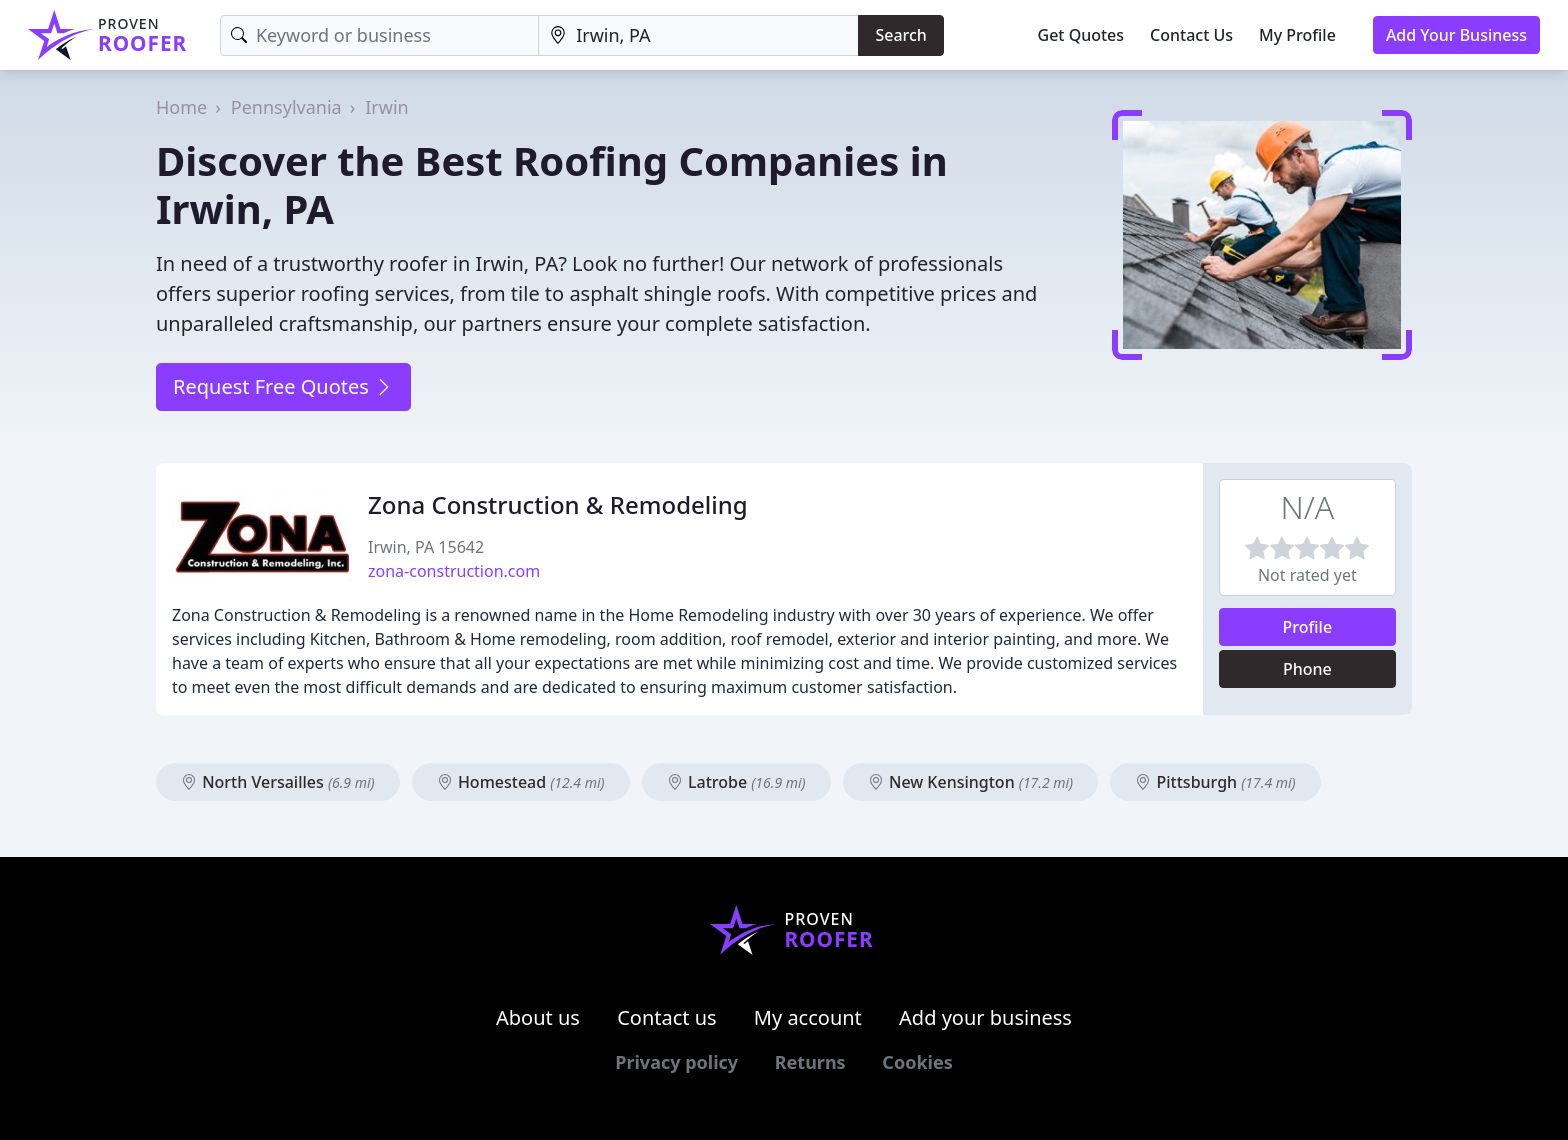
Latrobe (736, 782)
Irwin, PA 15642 (426, 547)
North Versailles (278, 782)
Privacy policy (676, 1062)
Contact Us (1191, 35)
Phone (1307, 669)
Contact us (667, 1017)
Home (181, 107)
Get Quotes (1081, 35)
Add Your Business (1456, 35)
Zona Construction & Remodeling (558, 504)
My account (808, 1017)
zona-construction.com (454, 571)
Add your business (985, 1017)
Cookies (917, 1062)
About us (538, 1017)
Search (900, 35)
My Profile (1297, 35)
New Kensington (970, 782)
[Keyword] (379, 35)
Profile (1308, 627)
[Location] (698, 35)
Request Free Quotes (283, 386)
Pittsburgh (1215, 782)
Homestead (521, 782)
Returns (810, 1062)
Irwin (386, 107)
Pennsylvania (286, 107)
